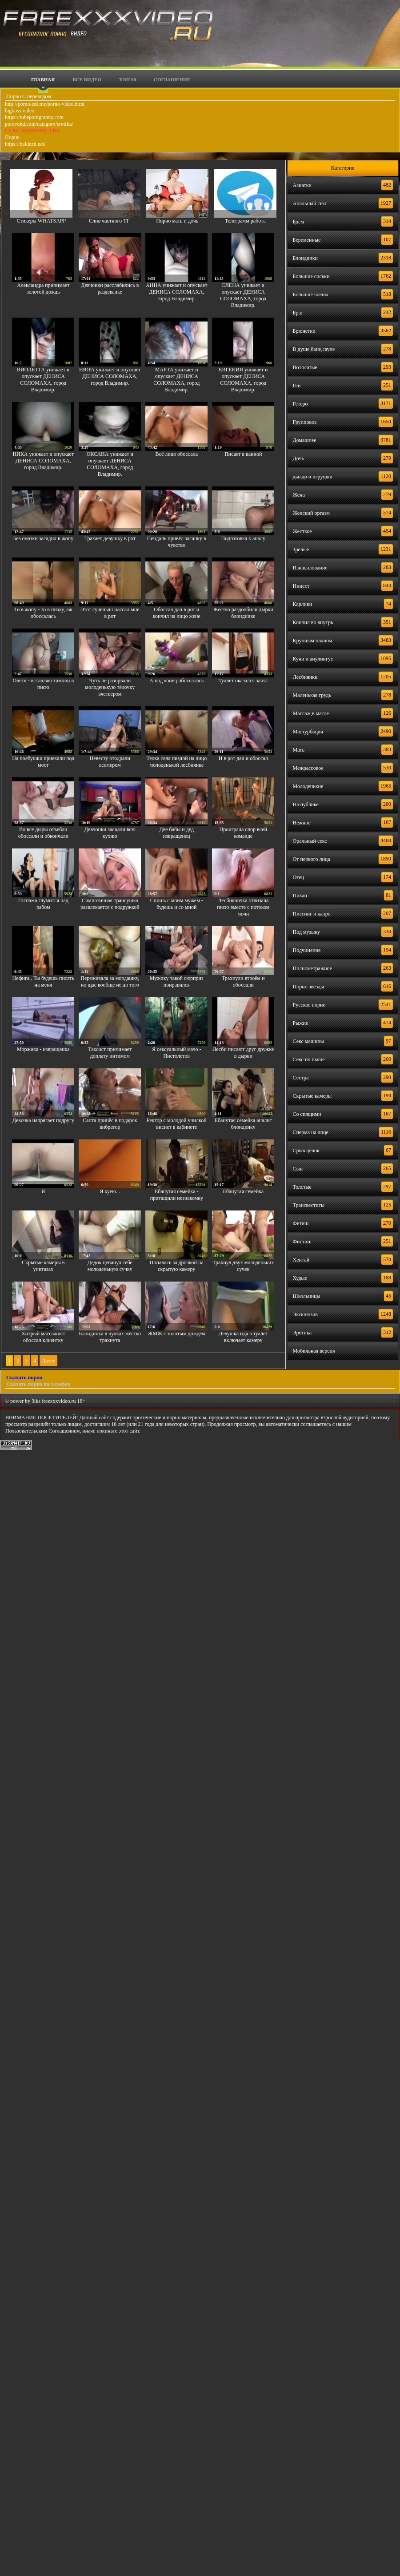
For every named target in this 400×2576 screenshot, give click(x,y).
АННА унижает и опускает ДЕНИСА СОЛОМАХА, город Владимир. (176, 292)
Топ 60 (127, 79)
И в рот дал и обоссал (243, 758)
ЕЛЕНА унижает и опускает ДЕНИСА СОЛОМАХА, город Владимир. (243, 295)
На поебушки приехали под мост (43, 761)
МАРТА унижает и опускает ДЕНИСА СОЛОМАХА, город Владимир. (176, 379)
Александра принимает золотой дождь (43, 288)
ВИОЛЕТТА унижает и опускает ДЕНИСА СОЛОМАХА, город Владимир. (43, 379)
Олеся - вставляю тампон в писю (43, 683)
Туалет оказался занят (243, 680)
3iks (36, 1401)
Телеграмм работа (245, 221)
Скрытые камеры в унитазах (43, 1265)
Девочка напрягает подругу (43, 1120)
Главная (43, 79)
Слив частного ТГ (109, 221)
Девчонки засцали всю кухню (110, 832)
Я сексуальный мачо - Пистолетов (176, 1052)
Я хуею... (110, 1191)
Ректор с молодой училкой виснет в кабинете (177, 1123)
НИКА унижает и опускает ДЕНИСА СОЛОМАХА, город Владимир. (43, 460)
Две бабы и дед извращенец (177, 832)
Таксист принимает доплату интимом (110, 1052)
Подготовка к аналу (243, 538)
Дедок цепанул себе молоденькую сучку (110, 1265)
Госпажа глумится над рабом (43, 903)
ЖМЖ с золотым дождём (176, 1333)
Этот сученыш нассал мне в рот (110, 612)
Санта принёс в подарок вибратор (110, 1123)
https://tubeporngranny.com (34, 117)
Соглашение (172, 79)
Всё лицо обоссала (177, 454)
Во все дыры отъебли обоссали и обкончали (43, 832)
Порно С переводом (28, 96)
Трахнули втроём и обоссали (243, 981)
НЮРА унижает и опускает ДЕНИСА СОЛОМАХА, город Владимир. (110, 376)
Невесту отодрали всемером (110, 761)
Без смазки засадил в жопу (43, 538)
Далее (48, 1361)
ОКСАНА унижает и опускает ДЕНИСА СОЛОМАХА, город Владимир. (110, 464)
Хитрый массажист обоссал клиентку (43, 1336)
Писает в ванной (243, 454)
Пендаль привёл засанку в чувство (176, 541)
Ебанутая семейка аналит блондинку (243, 1123)
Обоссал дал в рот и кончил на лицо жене (176, 612)
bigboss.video (19, 110)
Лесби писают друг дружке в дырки (243, 1052)
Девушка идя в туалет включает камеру (243, 1336)
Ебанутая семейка (243, 1191)
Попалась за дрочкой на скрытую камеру (177, 1265)
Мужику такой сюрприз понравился (177, 981)
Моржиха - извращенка (43, 1049)
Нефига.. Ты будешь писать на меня (43, 981)
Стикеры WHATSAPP (41, 221)
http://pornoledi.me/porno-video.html (44, 104)
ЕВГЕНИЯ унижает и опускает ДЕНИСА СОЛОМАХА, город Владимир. (243, 379)
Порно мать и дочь (177, 221)
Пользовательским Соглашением (42, 1431)
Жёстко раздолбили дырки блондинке (243, 612)
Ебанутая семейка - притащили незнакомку (176, 1194)
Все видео (86, 79)
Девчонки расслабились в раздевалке (110, 288)
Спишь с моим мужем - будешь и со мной (176, 903)
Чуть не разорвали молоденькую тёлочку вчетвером (110, 687)
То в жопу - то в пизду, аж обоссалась (43, 612)
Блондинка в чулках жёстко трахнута (110, 1336)
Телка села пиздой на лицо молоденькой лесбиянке (176, 761)
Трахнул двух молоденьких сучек (243, 1265)
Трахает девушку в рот (110, 538)
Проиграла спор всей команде (243, 832)
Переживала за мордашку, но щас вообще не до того (109, 981)
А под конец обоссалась (176, 680)
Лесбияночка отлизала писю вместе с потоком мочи (243, 907)
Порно (12, 137)
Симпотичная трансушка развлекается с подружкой (110, 903)
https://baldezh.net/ (25, 144)
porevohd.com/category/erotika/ (39, 124)
